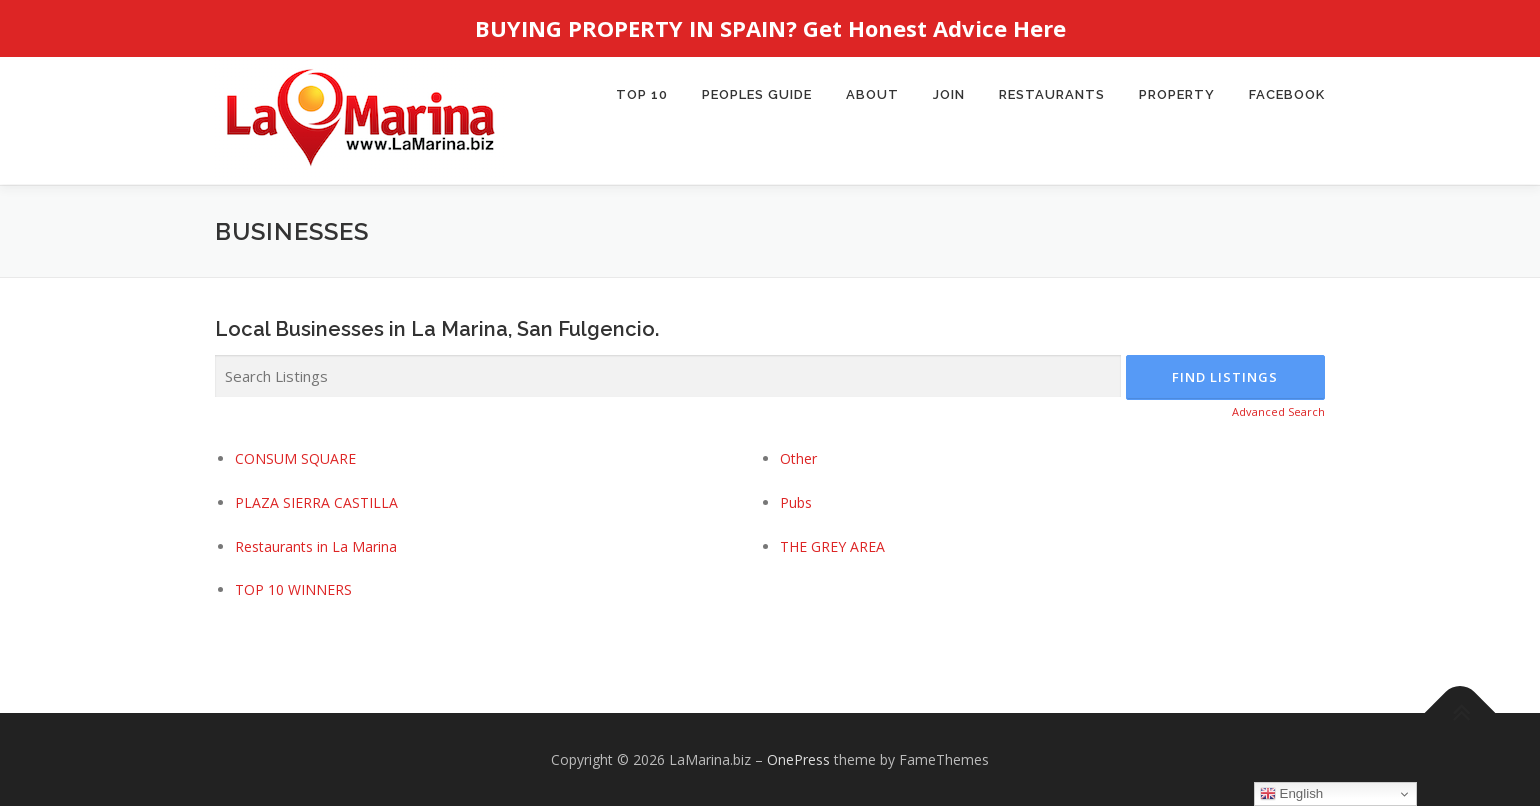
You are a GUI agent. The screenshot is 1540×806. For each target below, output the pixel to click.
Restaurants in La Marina (316, 545)
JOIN (949, 94)
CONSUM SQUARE (295, 457)
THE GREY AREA (832, 545)
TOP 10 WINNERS (293, 589)
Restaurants (1052, 94)
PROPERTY (1177, 94)
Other (798, 457)
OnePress (798, 758)
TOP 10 (642, 94)
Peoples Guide (757, 94)
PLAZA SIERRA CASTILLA (316, 501)
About (872, 94)
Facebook (1287, 94)
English (1291, 794)
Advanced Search (1278, 411)
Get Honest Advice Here (934, 28)
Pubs (796, 501)
